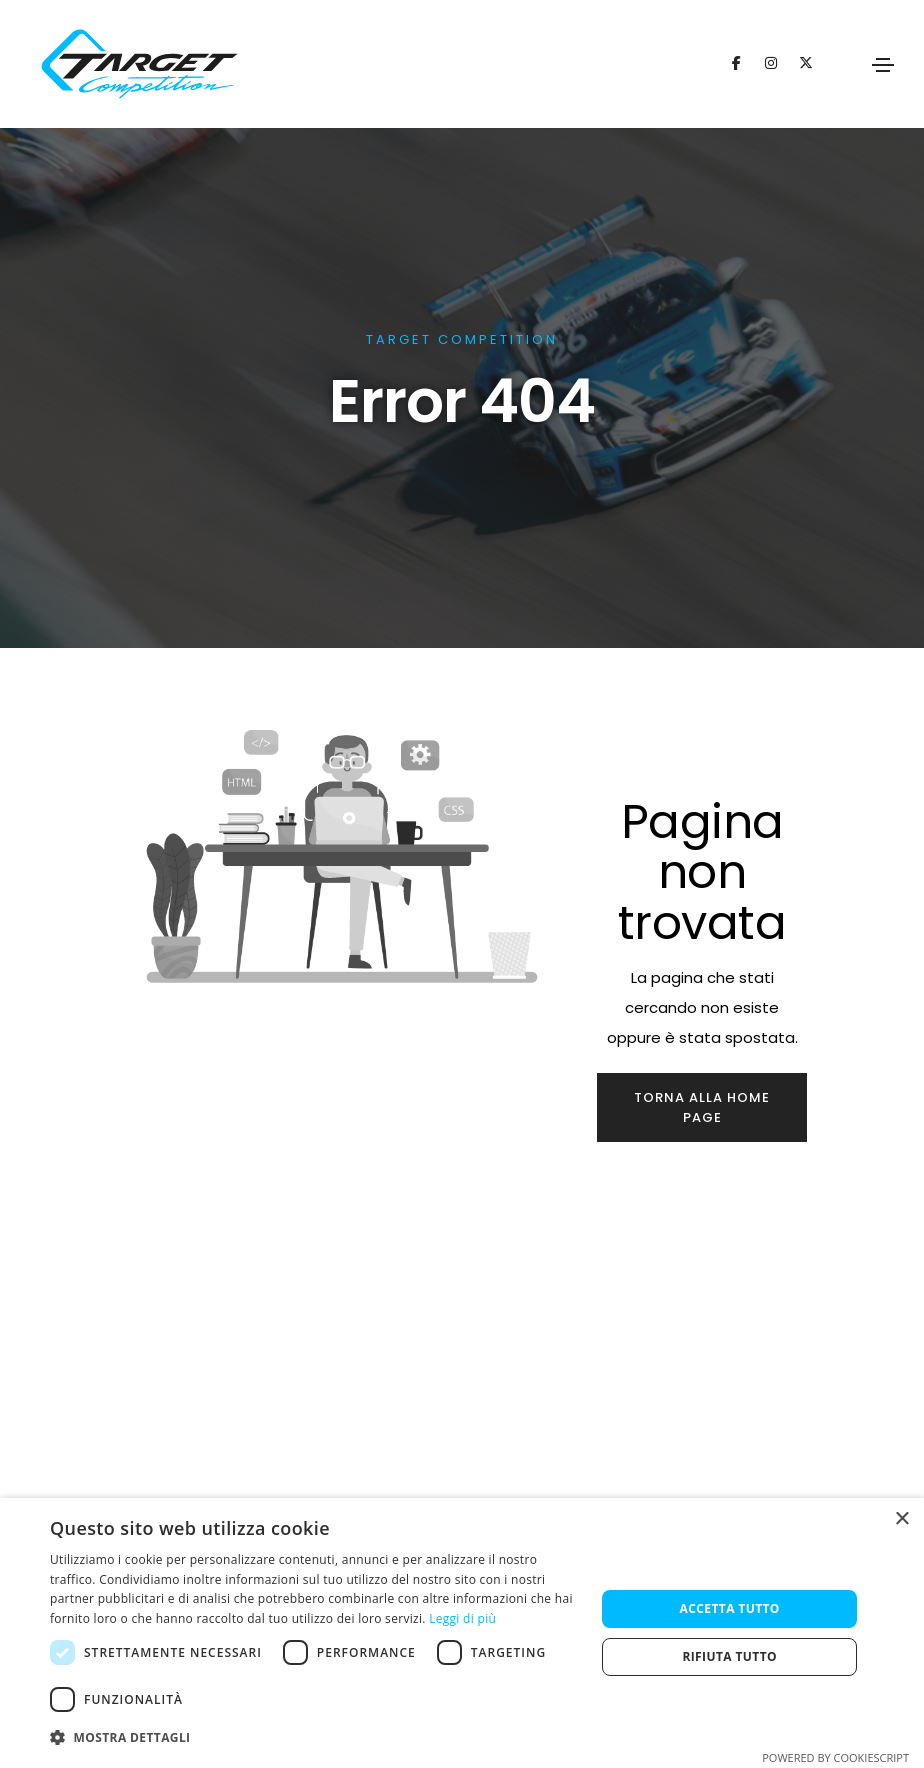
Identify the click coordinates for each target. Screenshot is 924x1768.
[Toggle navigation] (883, 65)
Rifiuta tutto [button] (729, 1656)
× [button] (901, 1519)
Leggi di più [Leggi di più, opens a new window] (462, 1618)
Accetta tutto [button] (730, 1608)
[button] (314, 1738)
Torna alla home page (702, 1107)
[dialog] (462, 1633)
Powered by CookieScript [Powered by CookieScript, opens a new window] (835, 1757)
